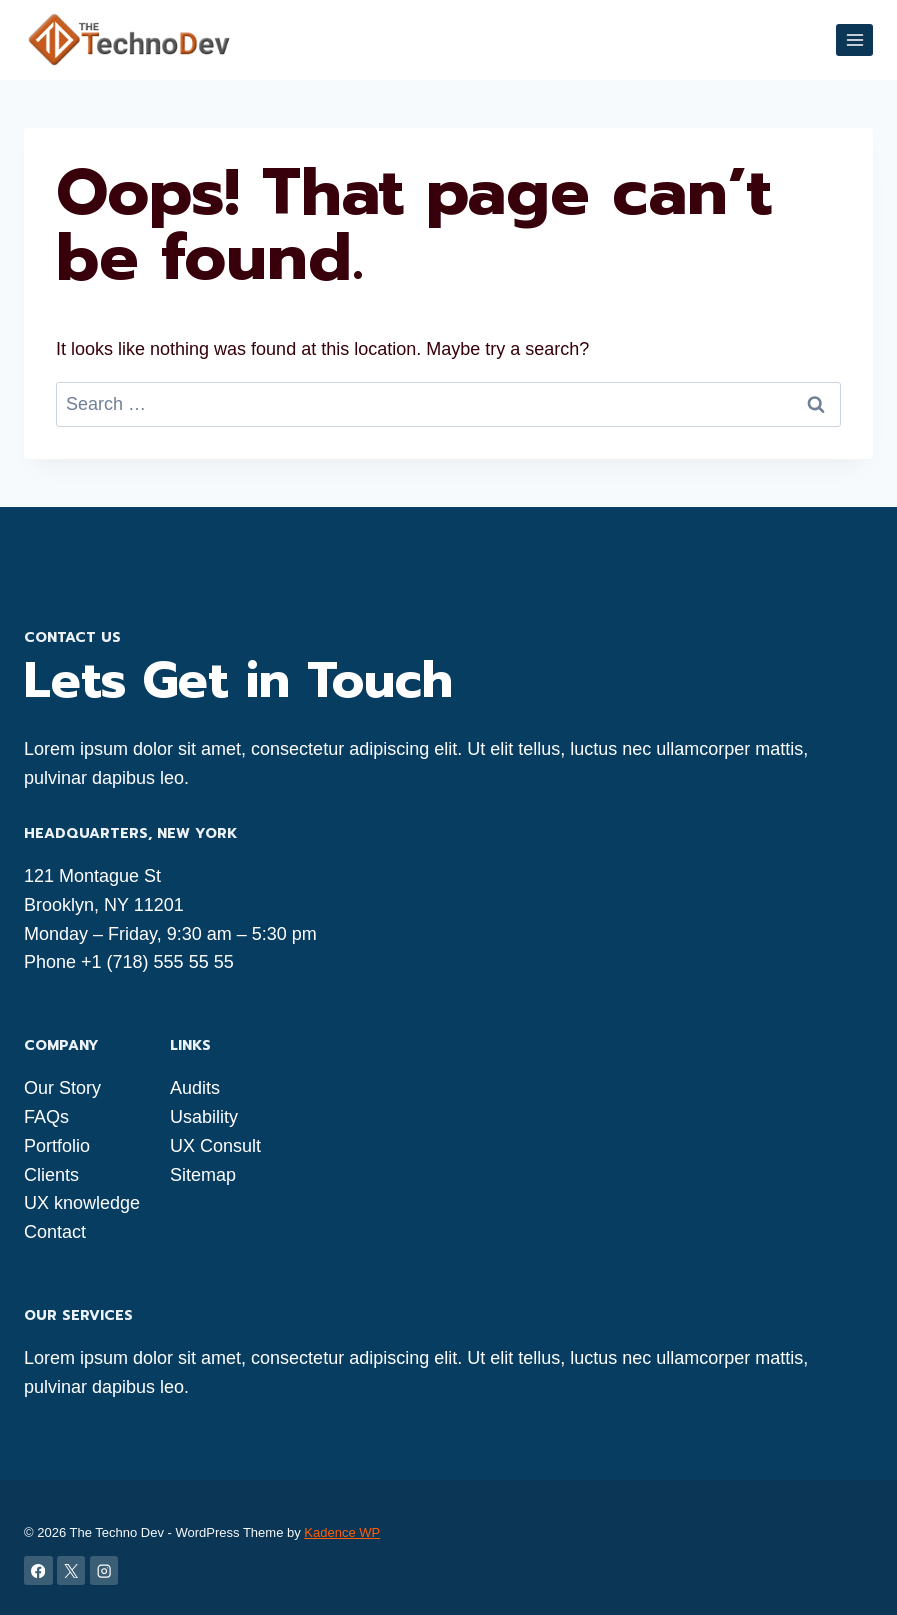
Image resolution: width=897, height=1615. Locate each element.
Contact (55, 1232)
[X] (71, 1570)
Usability (204, 1117)
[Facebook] (38, 1570)
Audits (195, 1088)
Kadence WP (342, 1532)
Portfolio (57, 1146)
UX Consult (215, 1146)
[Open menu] (854, 39)
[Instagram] (104, 1570)
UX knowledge (82, 1203)
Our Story (62, 1088)
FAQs (46, 1117)
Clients (51, 1175)
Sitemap (203, 1175)
